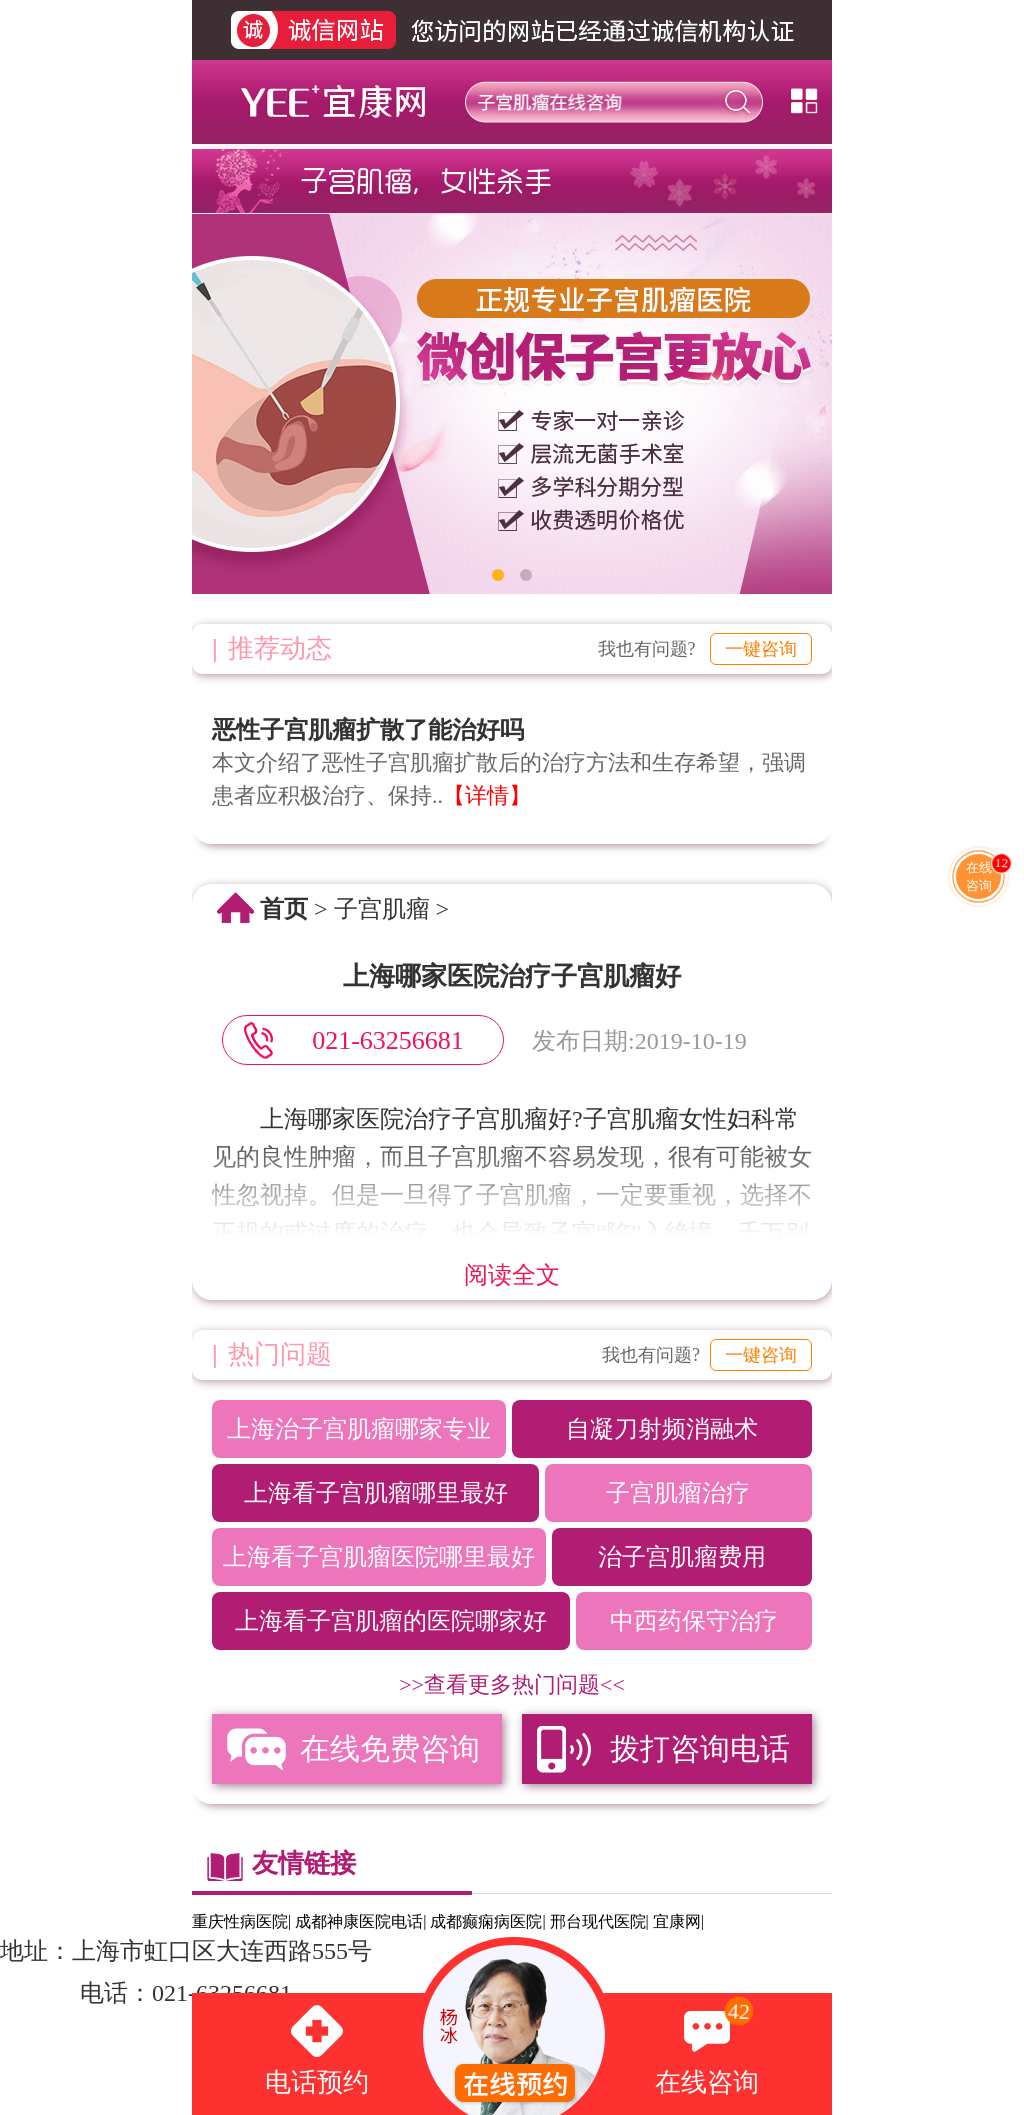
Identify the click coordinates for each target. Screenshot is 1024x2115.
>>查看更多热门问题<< (512, 1684)
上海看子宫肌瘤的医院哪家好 (391, 1621)
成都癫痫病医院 (486, 1921)
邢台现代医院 (598, 1921)
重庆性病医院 (240, 1921)
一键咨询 (761, 649)
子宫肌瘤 (382, 909)
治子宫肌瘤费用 (682, 1557)
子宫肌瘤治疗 (678, 1493)
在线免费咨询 (390, 1748)
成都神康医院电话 (359, 1921)
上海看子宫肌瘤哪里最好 (376, 1493)
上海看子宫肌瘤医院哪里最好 (379, 1557)
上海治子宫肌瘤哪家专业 (359, 1429)
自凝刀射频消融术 (662, 1429)
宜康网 (677, 1921)
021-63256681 (388, 1040)
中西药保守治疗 (694, 1621)
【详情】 (487, 795)
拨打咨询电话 (700, 1748)
